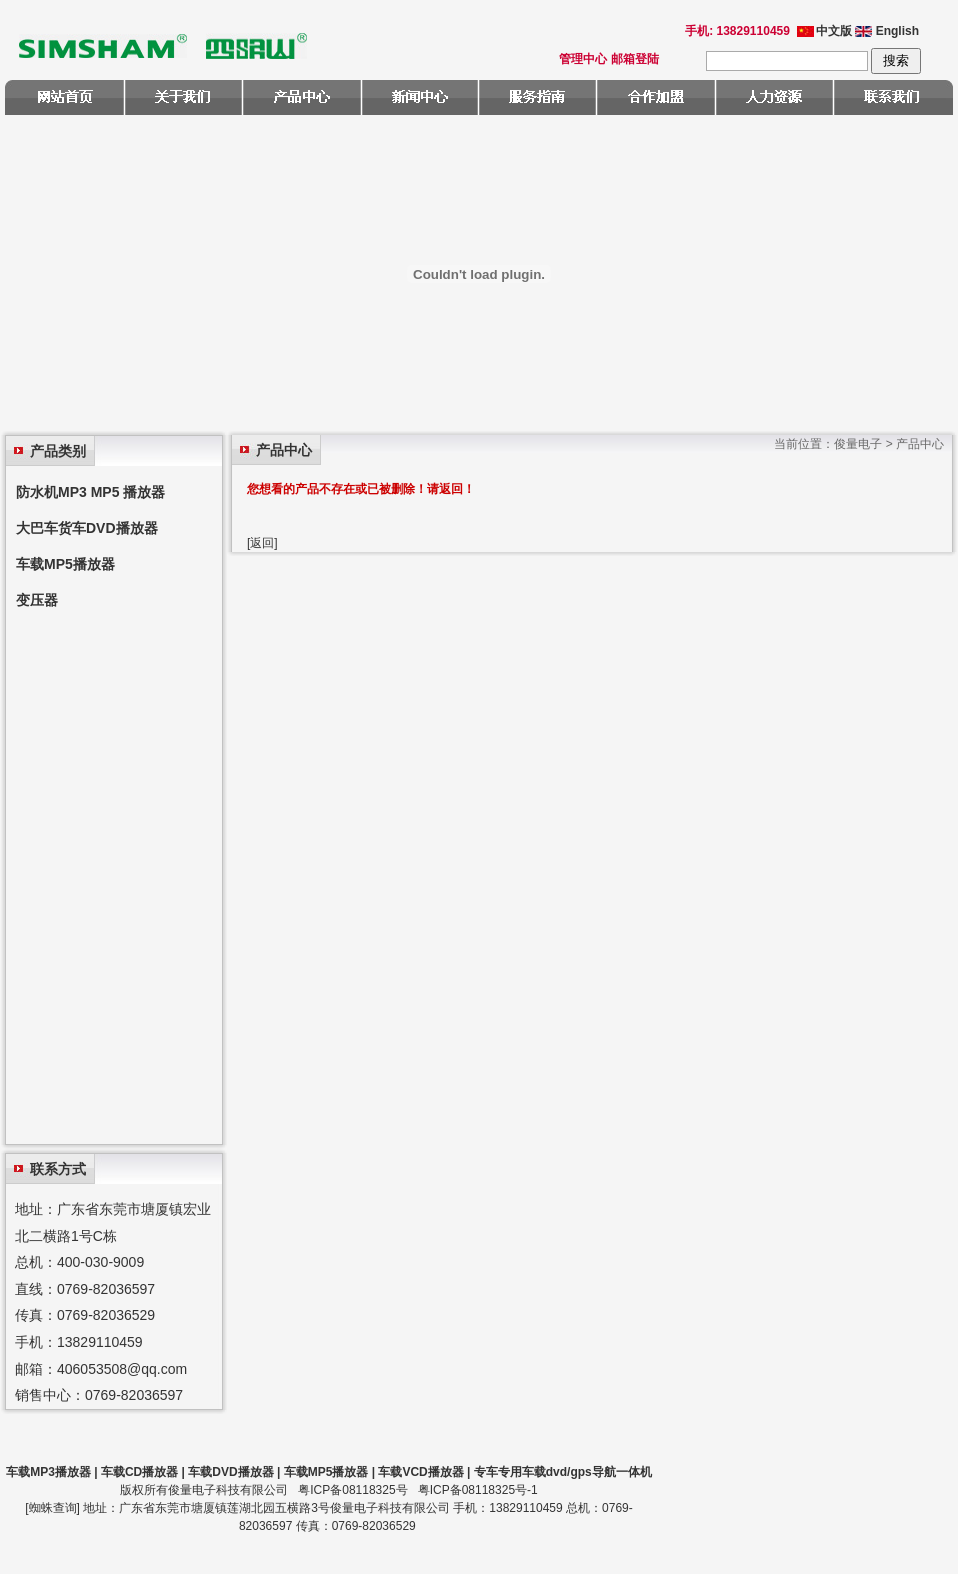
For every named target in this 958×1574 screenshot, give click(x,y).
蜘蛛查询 (53, 1508)
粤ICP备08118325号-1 (478, 1490)
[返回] (262, 543)
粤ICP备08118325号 (352, 1490)
